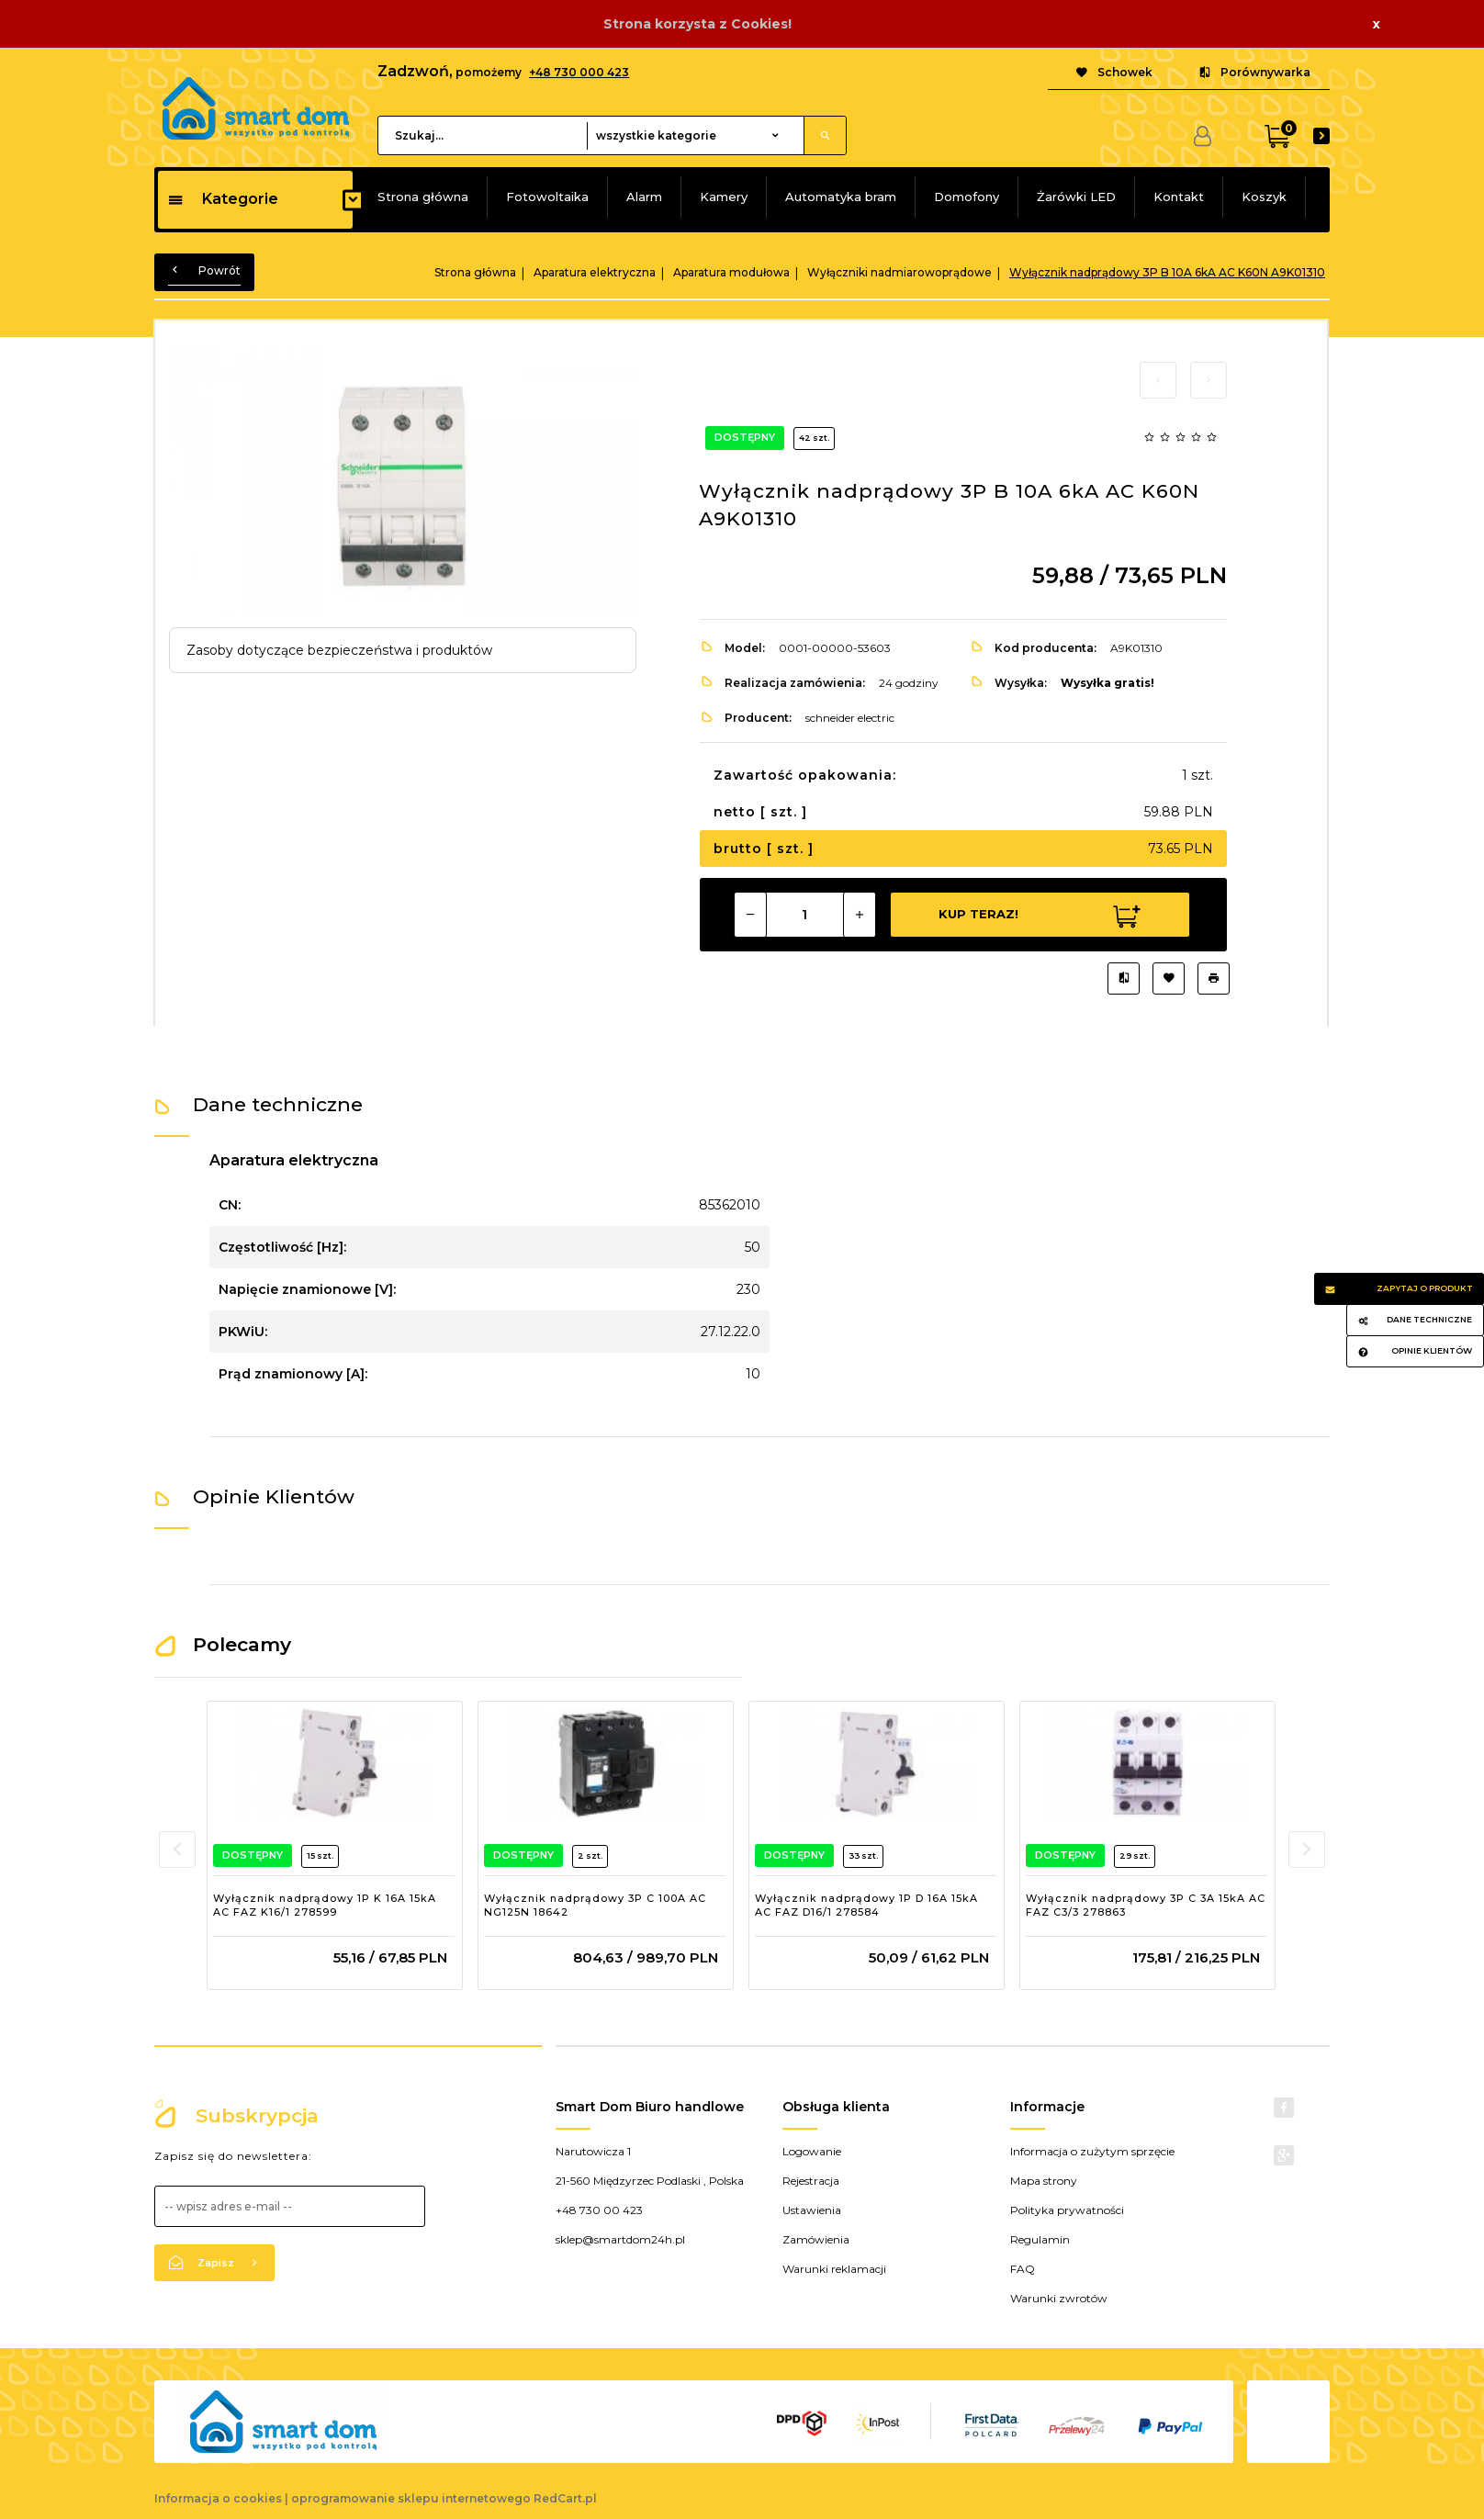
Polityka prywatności (1067, 2210)
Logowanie (811, 2151)
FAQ (1022, 2269)
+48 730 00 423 (599, 2210)
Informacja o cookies (218, 2498)
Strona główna (422, 196)
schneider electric (849, 718)
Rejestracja (810, 2180)
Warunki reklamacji (834, 2269)
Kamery (724, 196)
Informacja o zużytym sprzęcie (1092, 2151)
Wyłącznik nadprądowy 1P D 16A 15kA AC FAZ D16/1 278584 (866, 1905)
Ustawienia (811, 2210)
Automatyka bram (840, 196)
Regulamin (1040, 2239)
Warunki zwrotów (1058, 2298)
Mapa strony (1043, 2180)
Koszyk (1264, 196)
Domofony (966, 196)
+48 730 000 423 (579, 72)
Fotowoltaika (547, 196)
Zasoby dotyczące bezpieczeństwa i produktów (339, 650)
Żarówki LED (1076, 196)
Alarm (644, 196)
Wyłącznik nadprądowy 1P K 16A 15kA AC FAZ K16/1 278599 (324, 1905)
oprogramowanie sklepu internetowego (411, 2498)
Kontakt (1178, 196)
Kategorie (222, 199)
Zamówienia (815, 2239)
